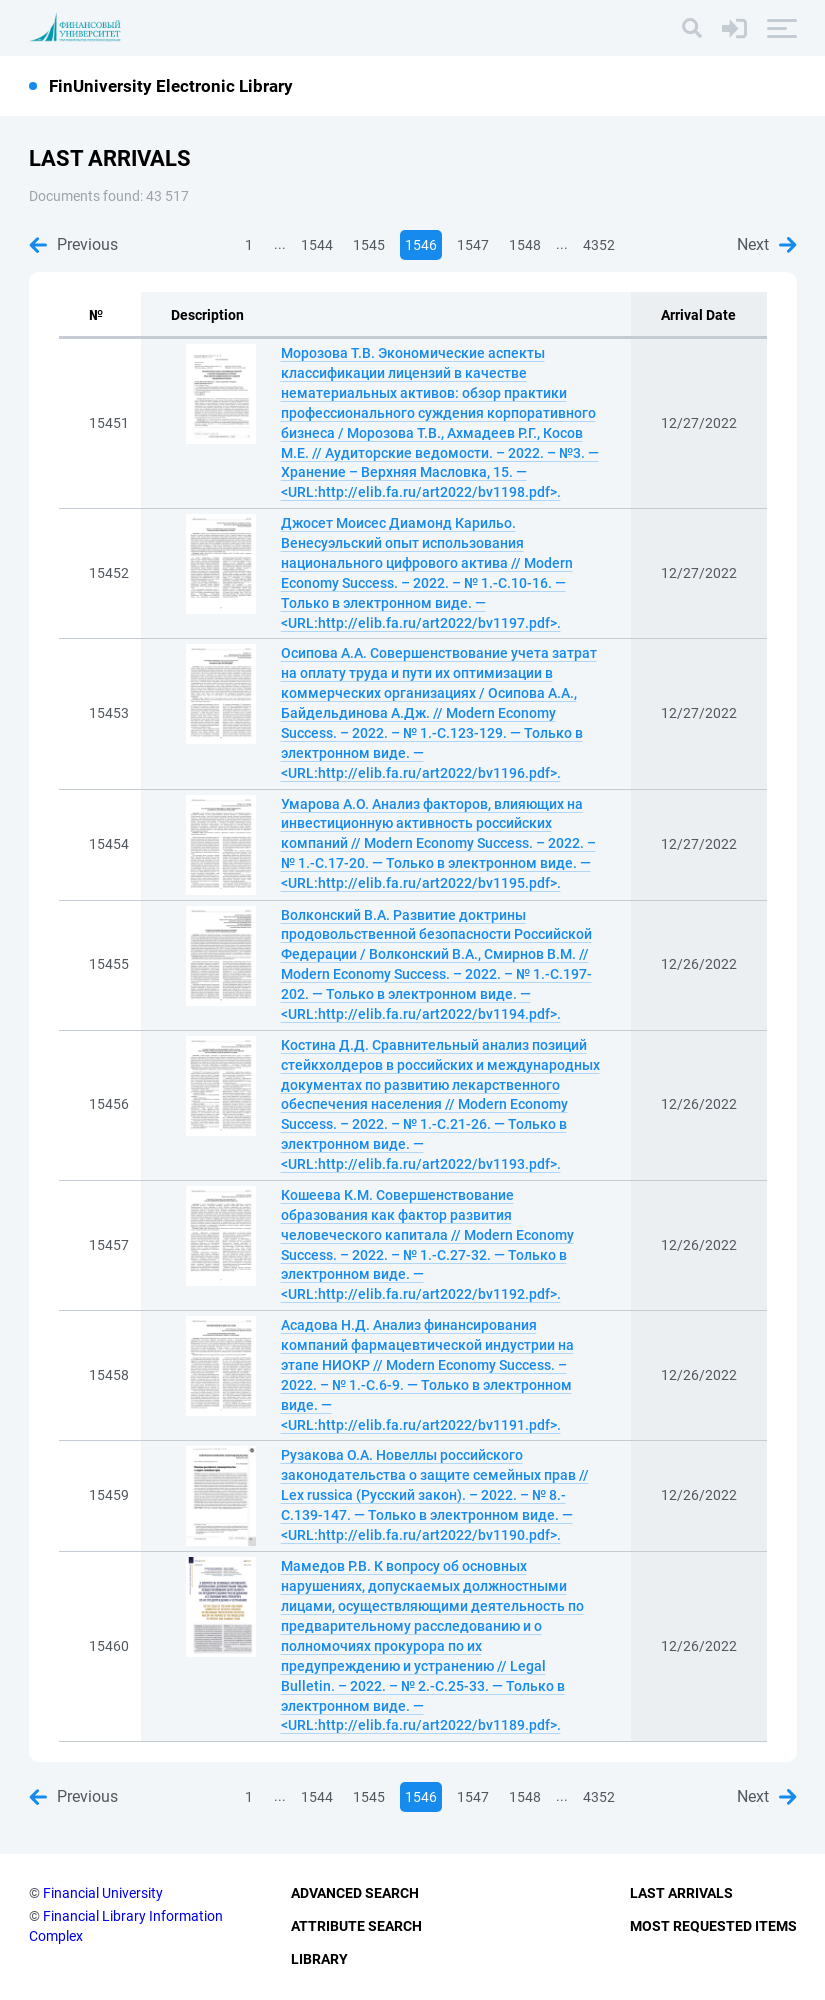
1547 (473, 245)
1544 (317, 245)
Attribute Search (356, 1926)
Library (319, 1959)
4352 (599, 245)
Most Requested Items (713, 1926)
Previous (73, 244)
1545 (369, 245)
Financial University (103, 1893)
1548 (525, 245)
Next (767, 244)
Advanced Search (355, 1893)
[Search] (692, 28)
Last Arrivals (681, 1893)
